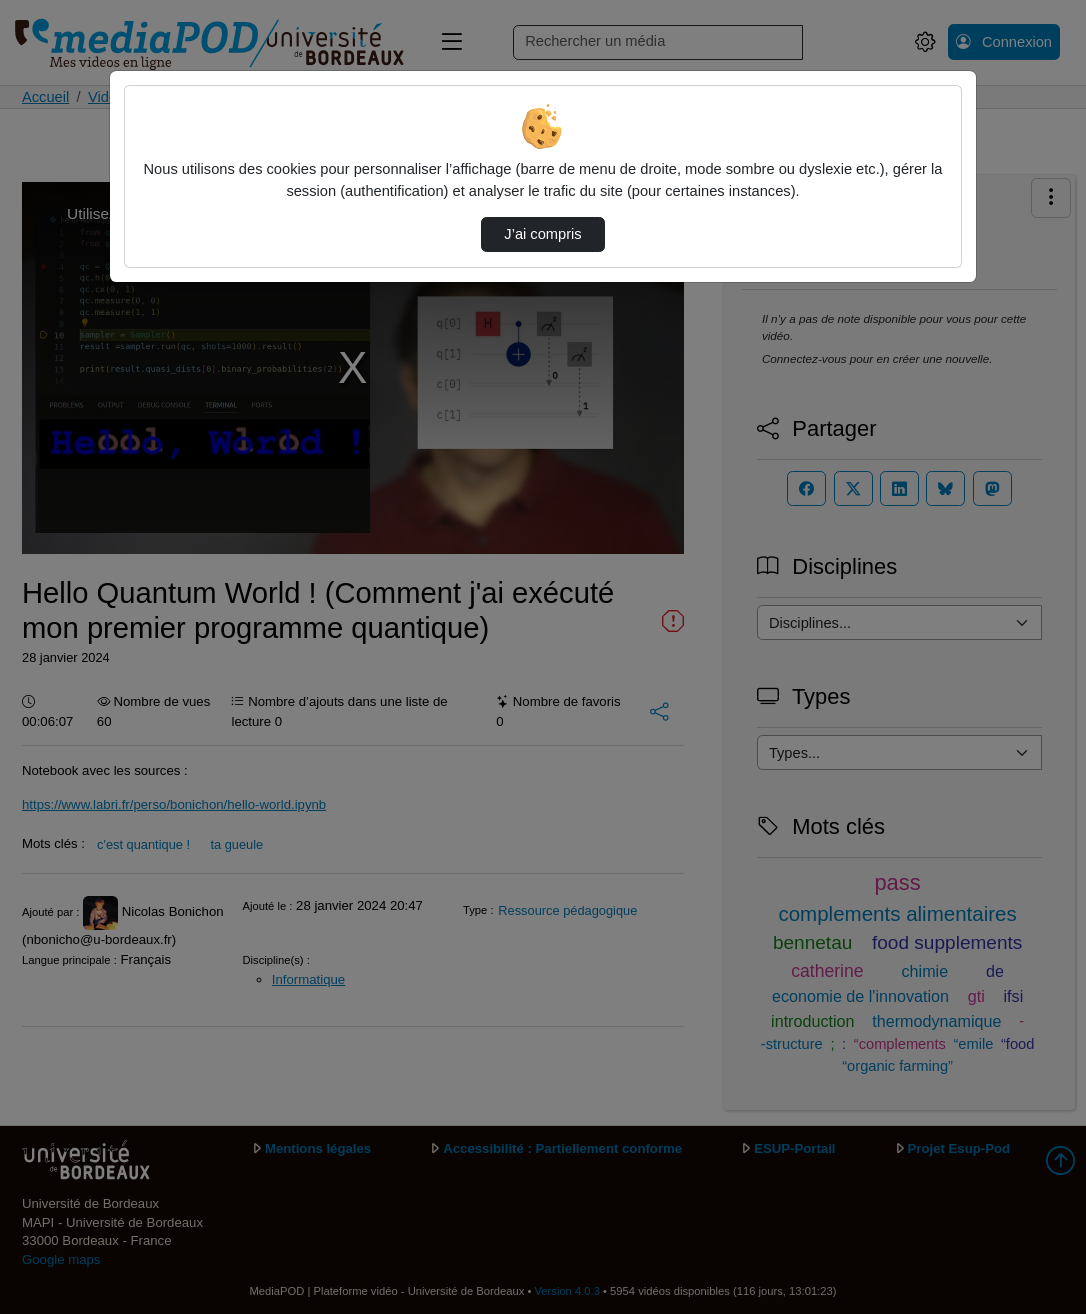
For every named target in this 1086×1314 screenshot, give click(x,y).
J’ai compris (542, 234)
